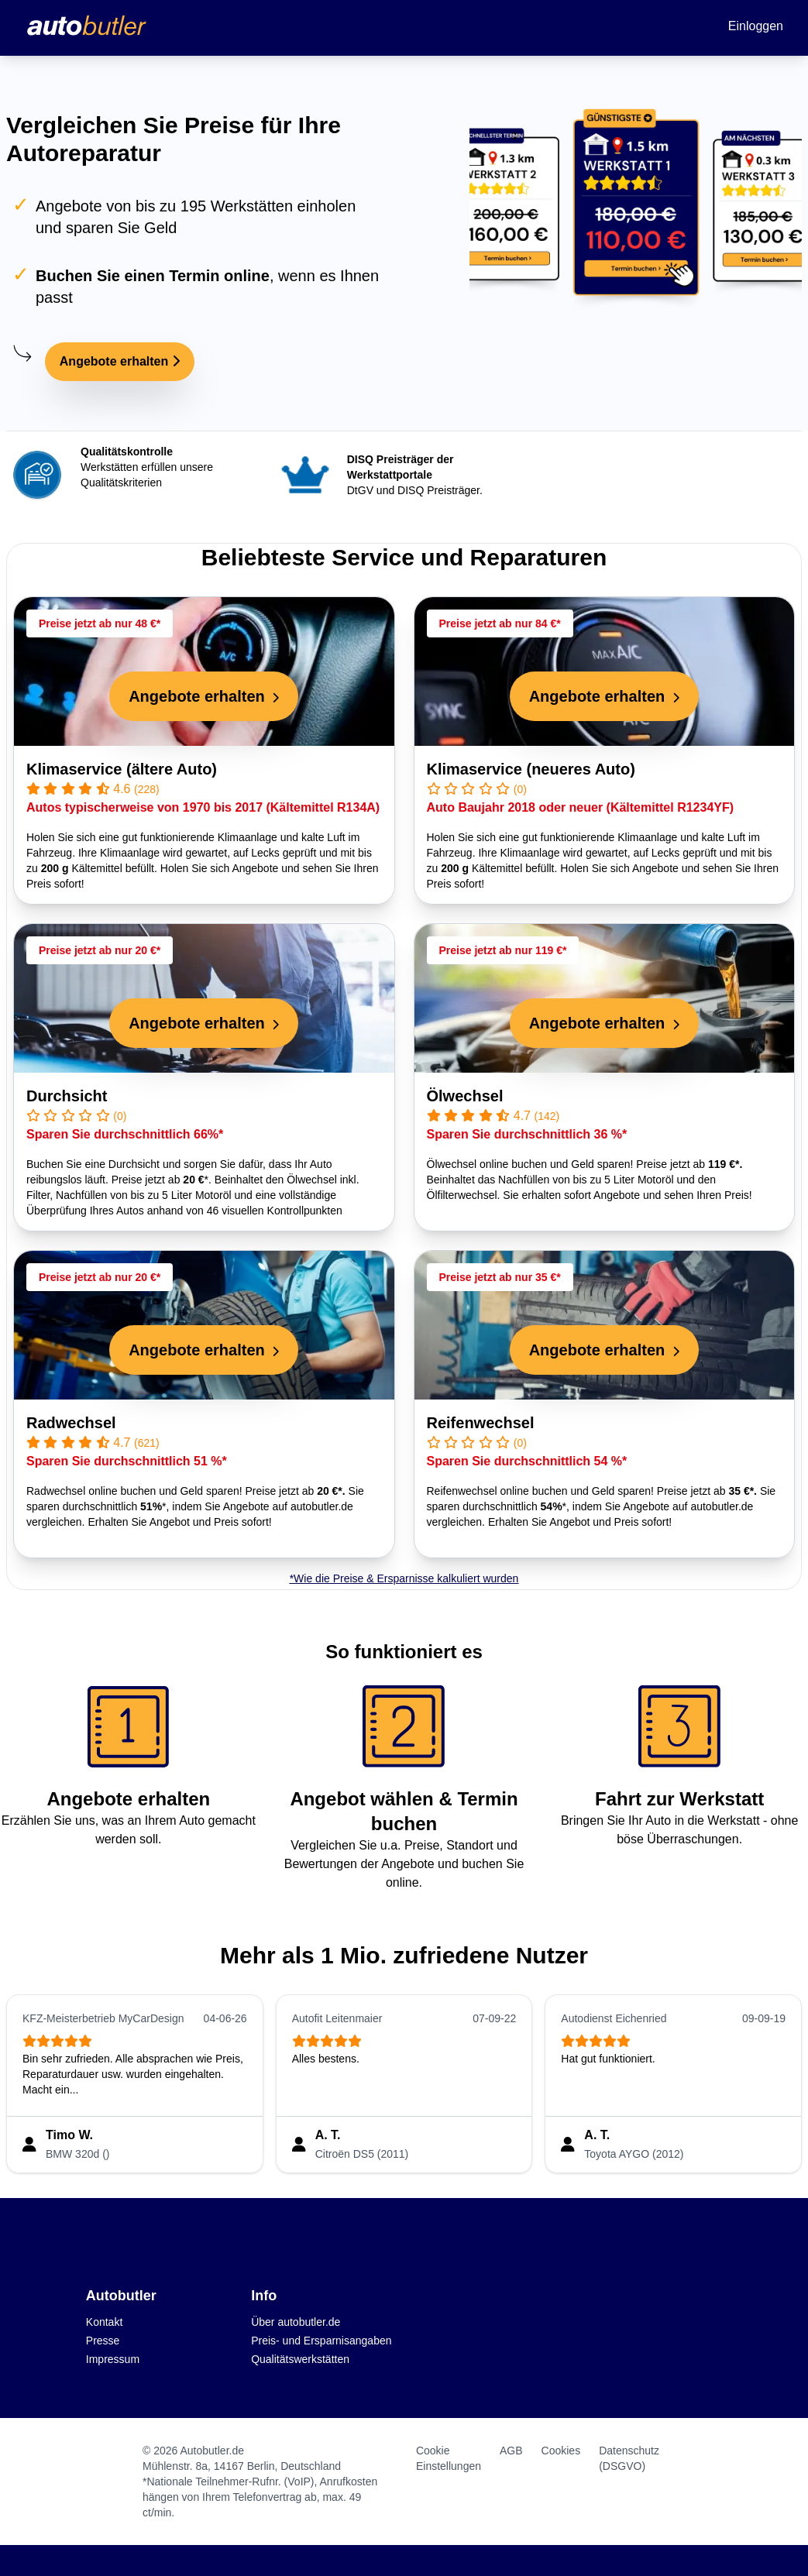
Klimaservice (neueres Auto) (531, 769)
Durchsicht (66, 1095)
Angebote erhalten (120, 361)
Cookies (561, 2450)
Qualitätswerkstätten (300, 2359)
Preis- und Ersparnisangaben (321, 2340)
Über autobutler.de (295, 2322)
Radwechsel (71, 1422)
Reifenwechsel (481, 1422)
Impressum (112, 2359)
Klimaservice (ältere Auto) (121, 769)
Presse (103, 2340)
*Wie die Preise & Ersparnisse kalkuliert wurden (404, 1578)
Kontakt (104, 2322)
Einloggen (755, 26)
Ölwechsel (465, 1095)
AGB (511, 2450)
